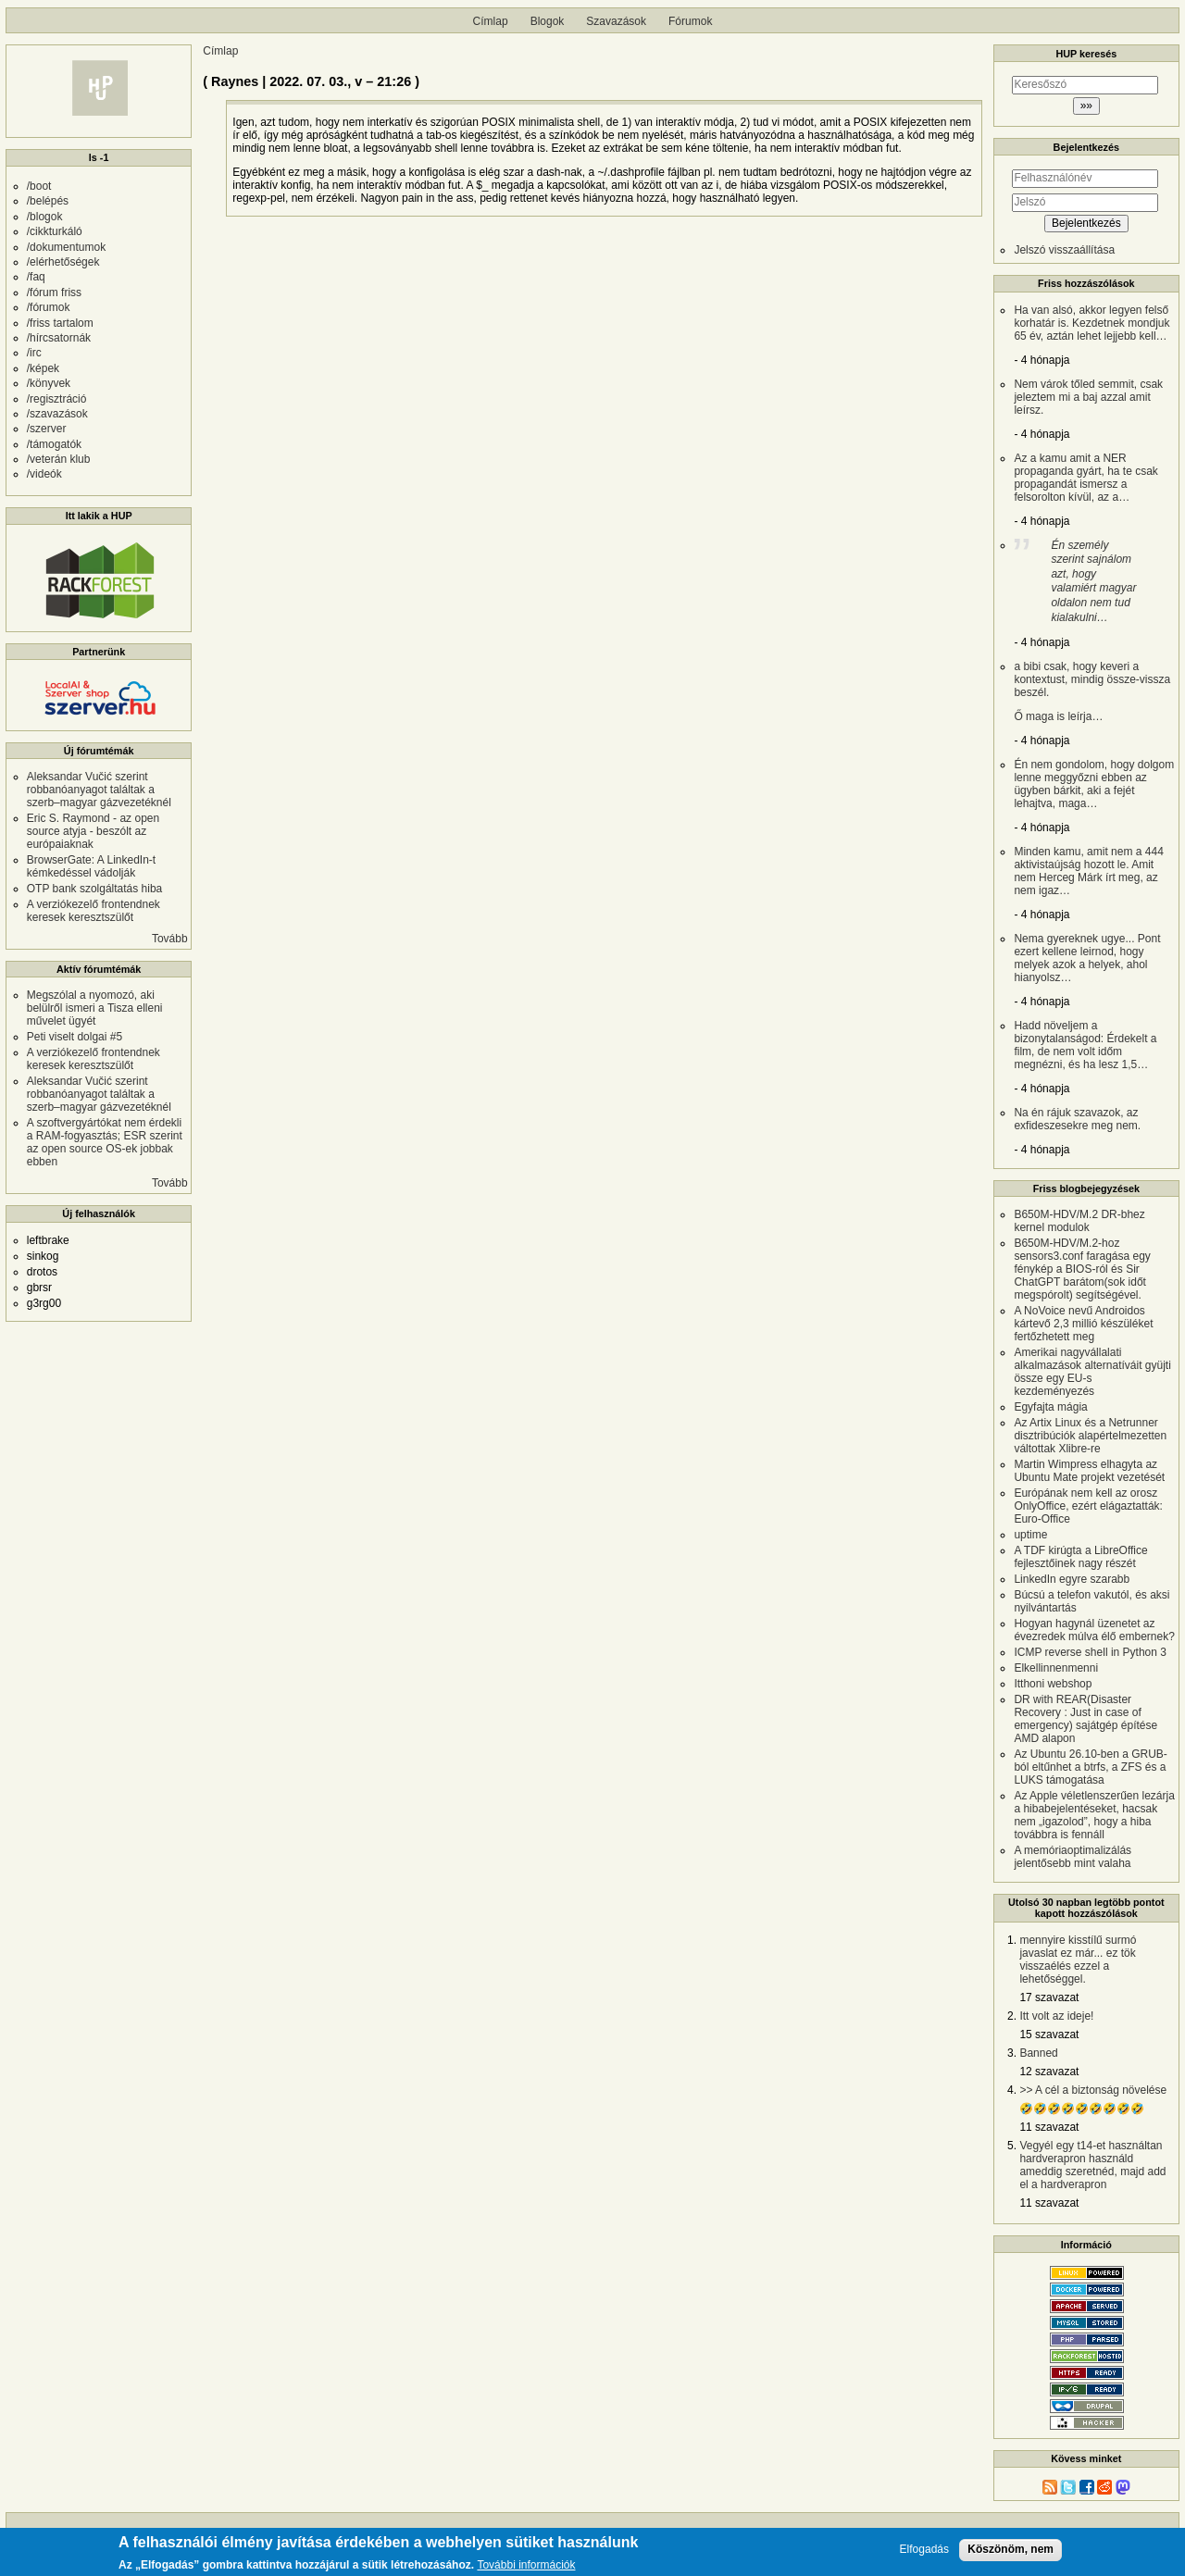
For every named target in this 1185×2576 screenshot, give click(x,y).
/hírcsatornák (59, 337)
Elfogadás (924, 2550)
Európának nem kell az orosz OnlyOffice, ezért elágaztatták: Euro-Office (1088, 1506)
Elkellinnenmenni (1056, 1667)
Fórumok (690, 21)
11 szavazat (1049, 2127)
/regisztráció (57, 398)
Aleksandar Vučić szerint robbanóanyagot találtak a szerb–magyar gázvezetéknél (99, 789)
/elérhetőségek (63, 261)
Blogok (547, 21)
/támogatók (54, 444)
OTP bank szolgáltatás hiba (95, 888)
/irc (34, 352)
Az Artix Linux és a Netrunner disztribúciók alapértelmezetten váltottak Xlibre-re (1090, 1435)
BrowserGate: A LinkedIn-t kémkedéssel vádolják (91, 866)
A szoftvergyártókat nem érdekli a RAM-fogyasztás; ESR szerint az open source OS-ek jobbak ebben (104, 1142)
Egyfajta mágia (1050, 1406)
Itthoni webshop (1052, 1683)
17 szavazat (1049, 1997)
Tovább (170, 938)
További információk (526, 2565)
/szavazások (57, 413)
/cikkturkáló (54, 231)
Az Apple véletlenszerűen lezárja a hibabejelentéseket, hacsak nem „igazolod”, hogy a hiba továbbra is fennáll (1094, 1815)
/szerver (47, 428)
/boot (39, 186)
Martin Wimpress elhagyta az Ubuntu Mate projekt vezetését (1089, 1471)
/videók (44, 473)
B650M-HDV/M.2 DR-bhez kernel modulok (1079, 1221)
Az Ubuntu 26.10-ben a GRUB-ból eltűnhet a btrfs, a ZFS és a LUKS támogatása (1090, 1767)
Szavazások (616, 21)
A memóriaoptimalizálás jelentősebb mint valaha (1072, 1857)
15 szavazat (1049, 2034)
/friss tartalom (60, 323)
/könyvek (48, 383)
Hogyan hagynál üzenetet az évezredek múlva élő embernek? (1094, 1630)
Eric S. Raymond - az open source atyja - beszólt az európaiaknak (93, 831)
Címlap (490, 21)
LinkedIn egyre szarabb (1071, 1579)
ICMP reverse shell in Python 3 (1090, 1652)
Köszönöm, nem (1010, 2549)
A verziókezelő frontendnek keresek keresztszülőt (93, 911)
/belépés (48, 200)
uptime (1030, 1534)
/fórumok (48, 307)
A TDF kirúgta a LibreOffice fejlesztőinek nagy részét (1080, 1557)
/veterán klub (59, 459)
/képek (43, 368)
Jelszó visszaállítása (1064, 249)
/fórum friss (54, 292)
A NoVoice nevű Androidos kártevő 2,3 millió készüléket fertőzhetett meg (1083, 1323)
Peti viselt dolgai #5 (74, 1036)
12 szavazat (1049, 2071)
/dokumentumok (66, 247)
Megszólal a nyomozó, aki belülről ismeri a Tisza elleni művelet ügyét (95, 1008)
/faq (36, 276)
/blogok (45, 216)
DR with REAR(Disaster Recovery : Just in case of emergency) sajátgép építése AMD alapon (1085, 1719)
